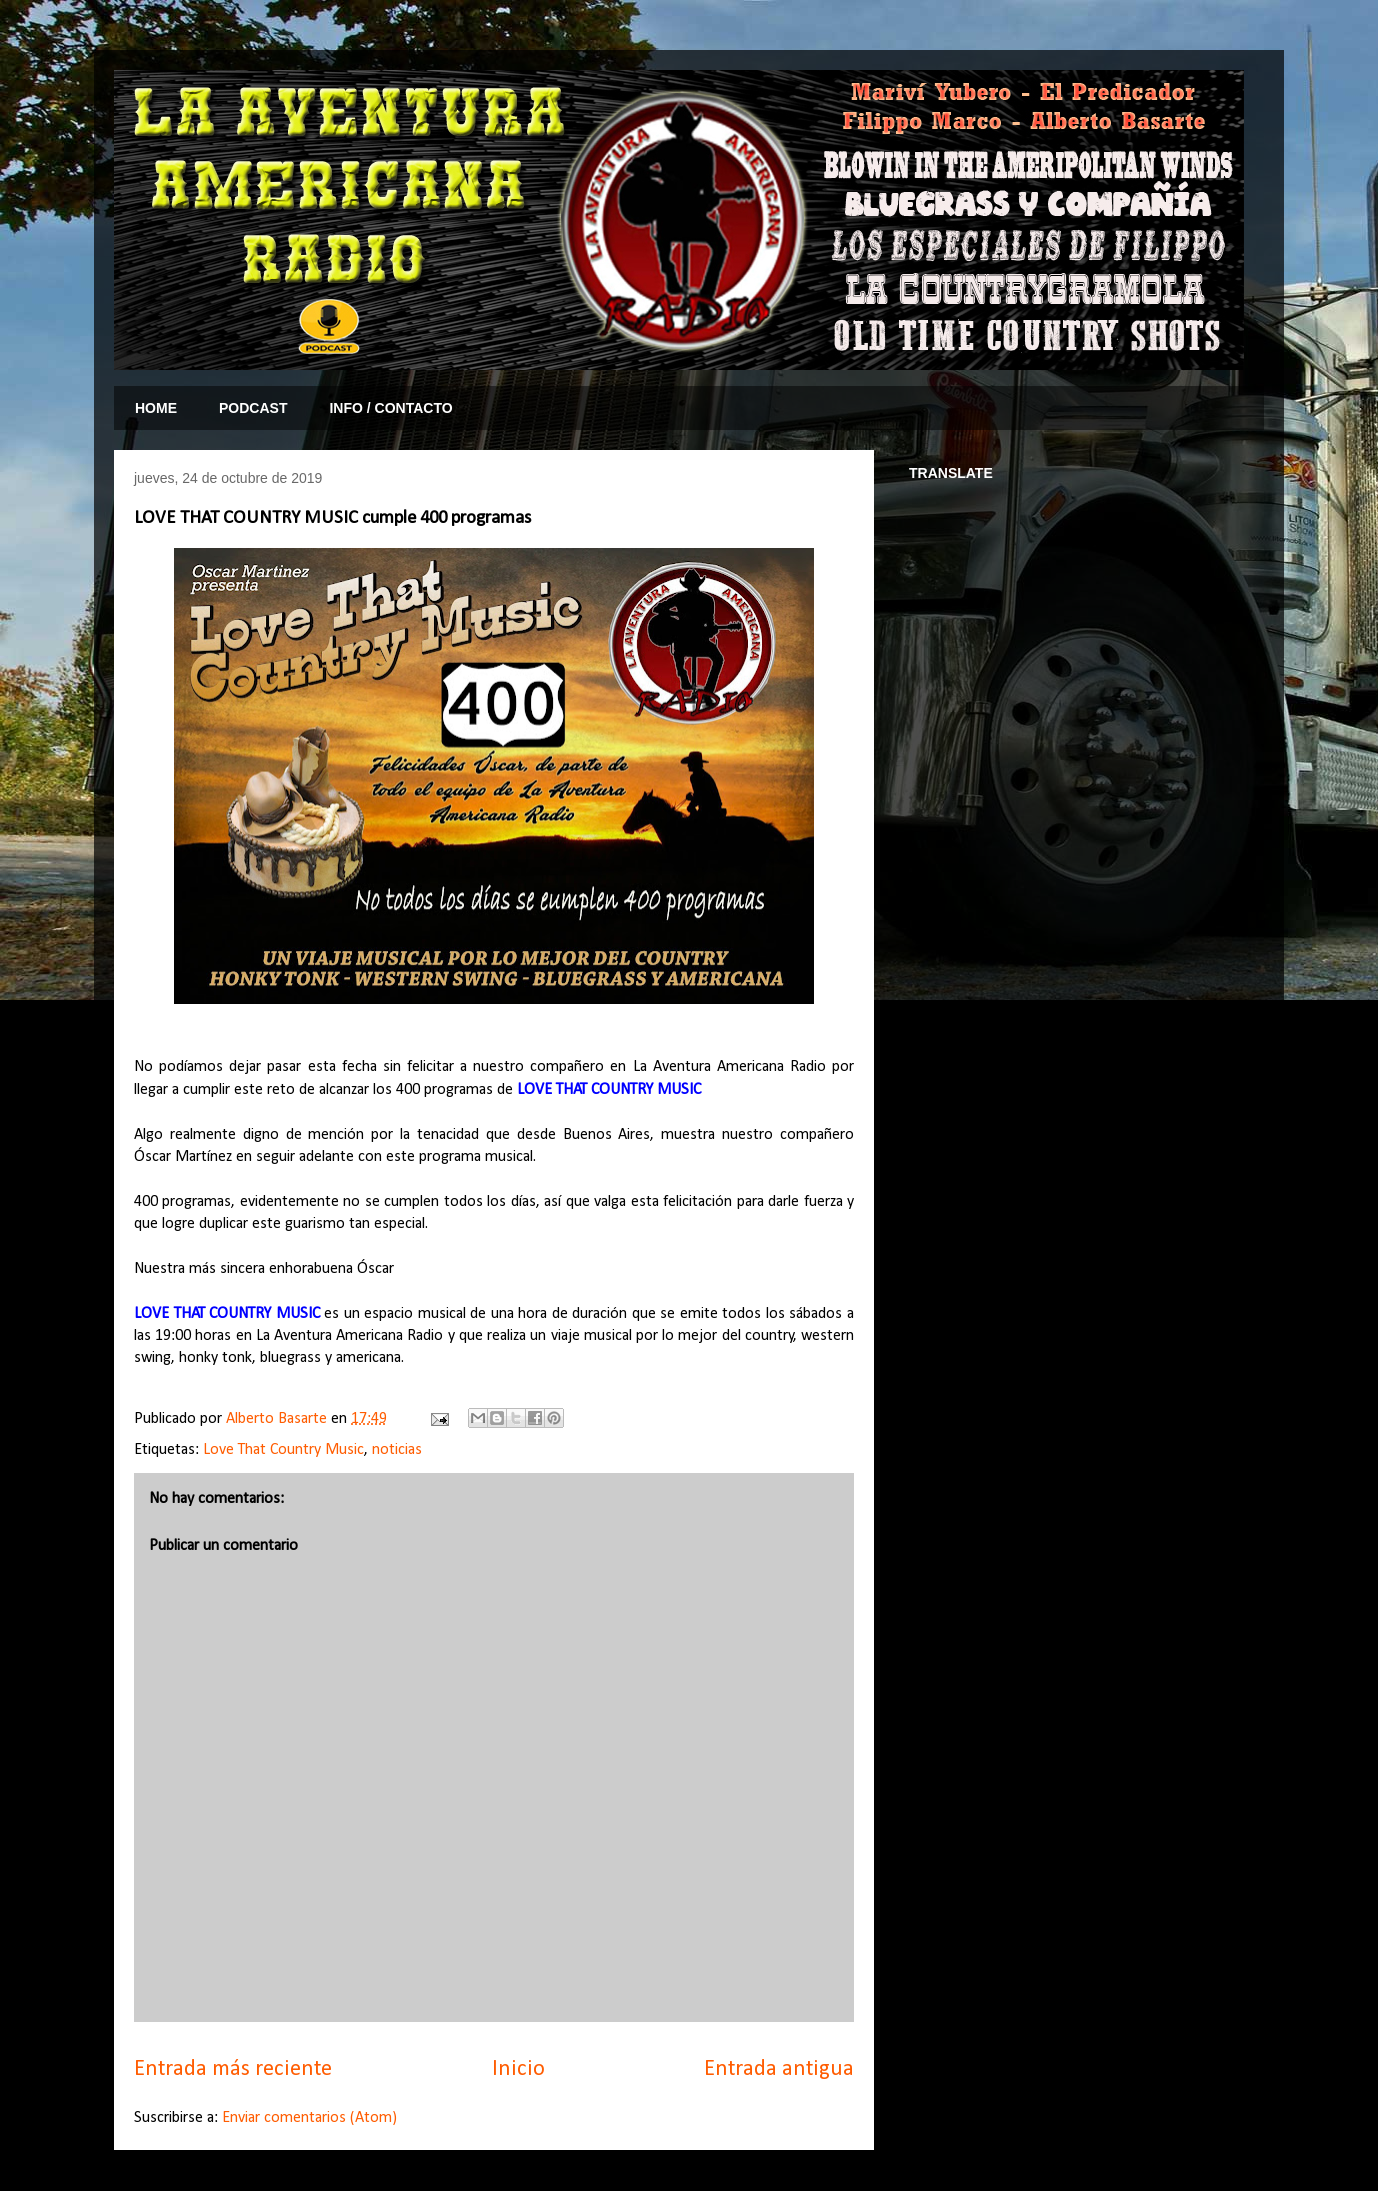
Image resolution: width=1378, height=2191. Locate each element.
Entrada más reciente (233, 2069)
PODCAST (253, 408)
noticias (397, 1450)
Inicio (518, 2069)
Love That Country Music (283, 1450)
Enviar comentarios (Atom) (309, 2118)
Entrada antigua (779, 2069)
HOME (156, 408)
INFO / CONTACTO (390, 408)
